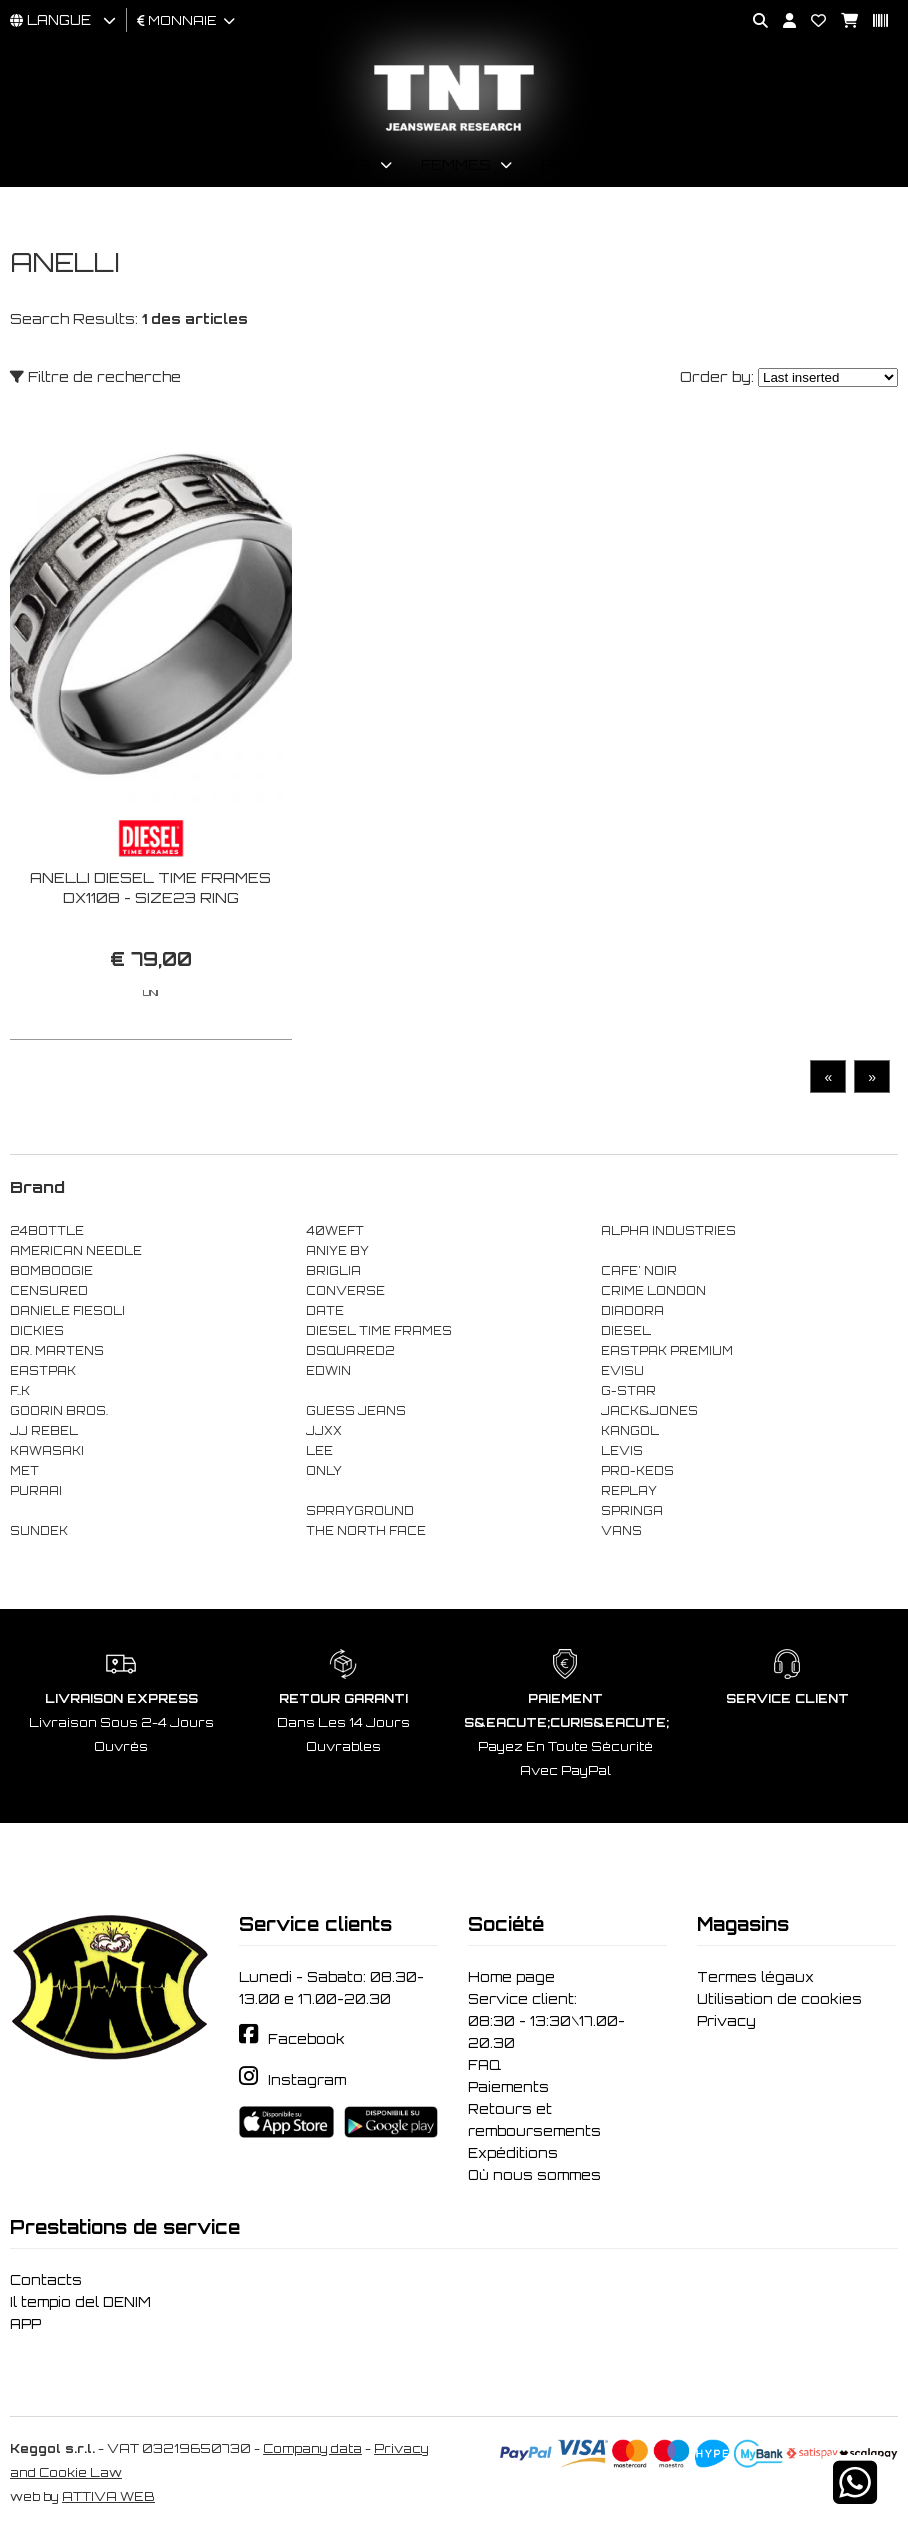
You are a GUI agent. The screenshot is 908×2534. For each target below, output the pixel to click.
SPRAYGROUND (360, 1511)
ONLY (324, 1471)
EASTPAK (43, 1371)
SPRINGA (632, 1511)
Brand (571, 164)
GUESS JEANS (356, 1411)
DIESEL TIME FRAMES (379, 1331)
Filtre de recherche (95, 376)
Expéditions (513, 2153)
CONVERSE (345, 1291)
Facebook (306, 2039)
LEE (319, 1451)
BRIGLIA (333, 1271)
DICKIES (37, 1331)
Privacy (726, 2021)
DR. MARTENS (57, 1351)
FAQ (484, 2065)
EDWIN (328, 1371)
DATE (325, 1311)
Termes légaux (755, 1977)
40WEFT (335, 1231)
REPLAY (629, 1491)
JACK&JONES (649, 1411)
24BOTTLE (47, 1231)
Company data (312, 2448)
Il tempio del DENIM (80, 2302)
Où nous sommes (534, 2175)
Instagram (307, 2080)
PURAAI (36, 1491)
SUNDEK (39, 1531)
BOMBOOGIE (51, 1271)
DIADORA (632, 1311)
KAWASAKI (47, 1451)
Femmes (456, 164)
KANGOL (630, 1431)
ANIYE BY (337, 1251)
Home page (511, 1977)
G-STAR (628, 1391)
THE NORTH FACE (366, 1531)
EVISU (622, 1371)
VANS (621, 1531)
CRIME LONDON (653, 1291)
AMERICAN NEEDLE (76, 1251)
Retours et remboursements (534, 2120)
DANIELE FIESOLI (67, 1311)
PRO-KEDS (637, 1471)
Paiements (508, 2087)
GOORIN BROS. (59, 1411)
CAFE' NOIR (639, 1271)
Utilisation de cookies (779, 1999)
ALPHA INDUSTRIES (668, 1231)
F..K (20, 1391)
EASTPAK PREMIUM (667, 1351)
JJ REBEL (44, 1431)
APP (25, 2324)
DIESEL (626, 1331)
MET (24, 1471)
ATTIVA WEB (108, 2496)
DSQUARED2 (350, 1351)
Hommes (334, 164)
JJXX (324, 1431)
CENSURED (49, 1291)
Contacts (46, 2280)
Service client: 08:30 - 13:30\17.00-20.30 (546, 2021)
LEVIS (622, 1451)
